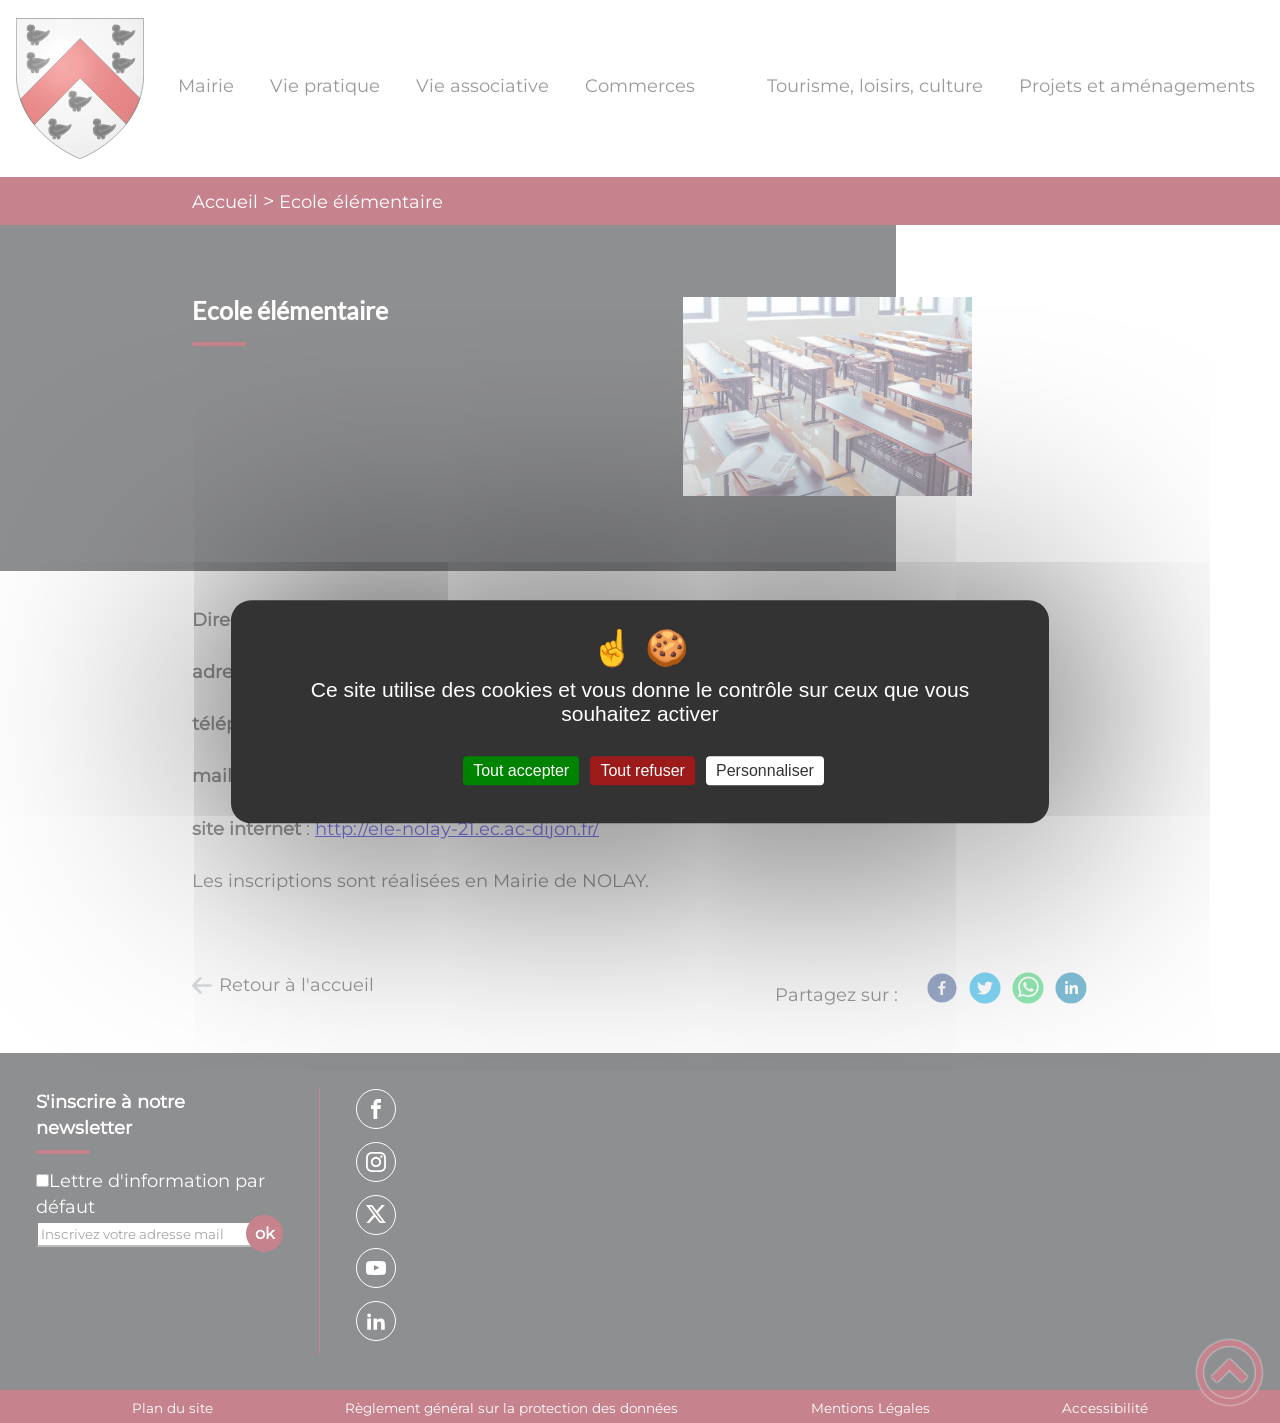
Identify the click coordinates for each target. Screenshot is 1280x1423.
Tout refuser (642, 770)
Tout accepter (521, 770)
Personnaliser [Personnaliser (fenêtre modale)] (765, 770)
